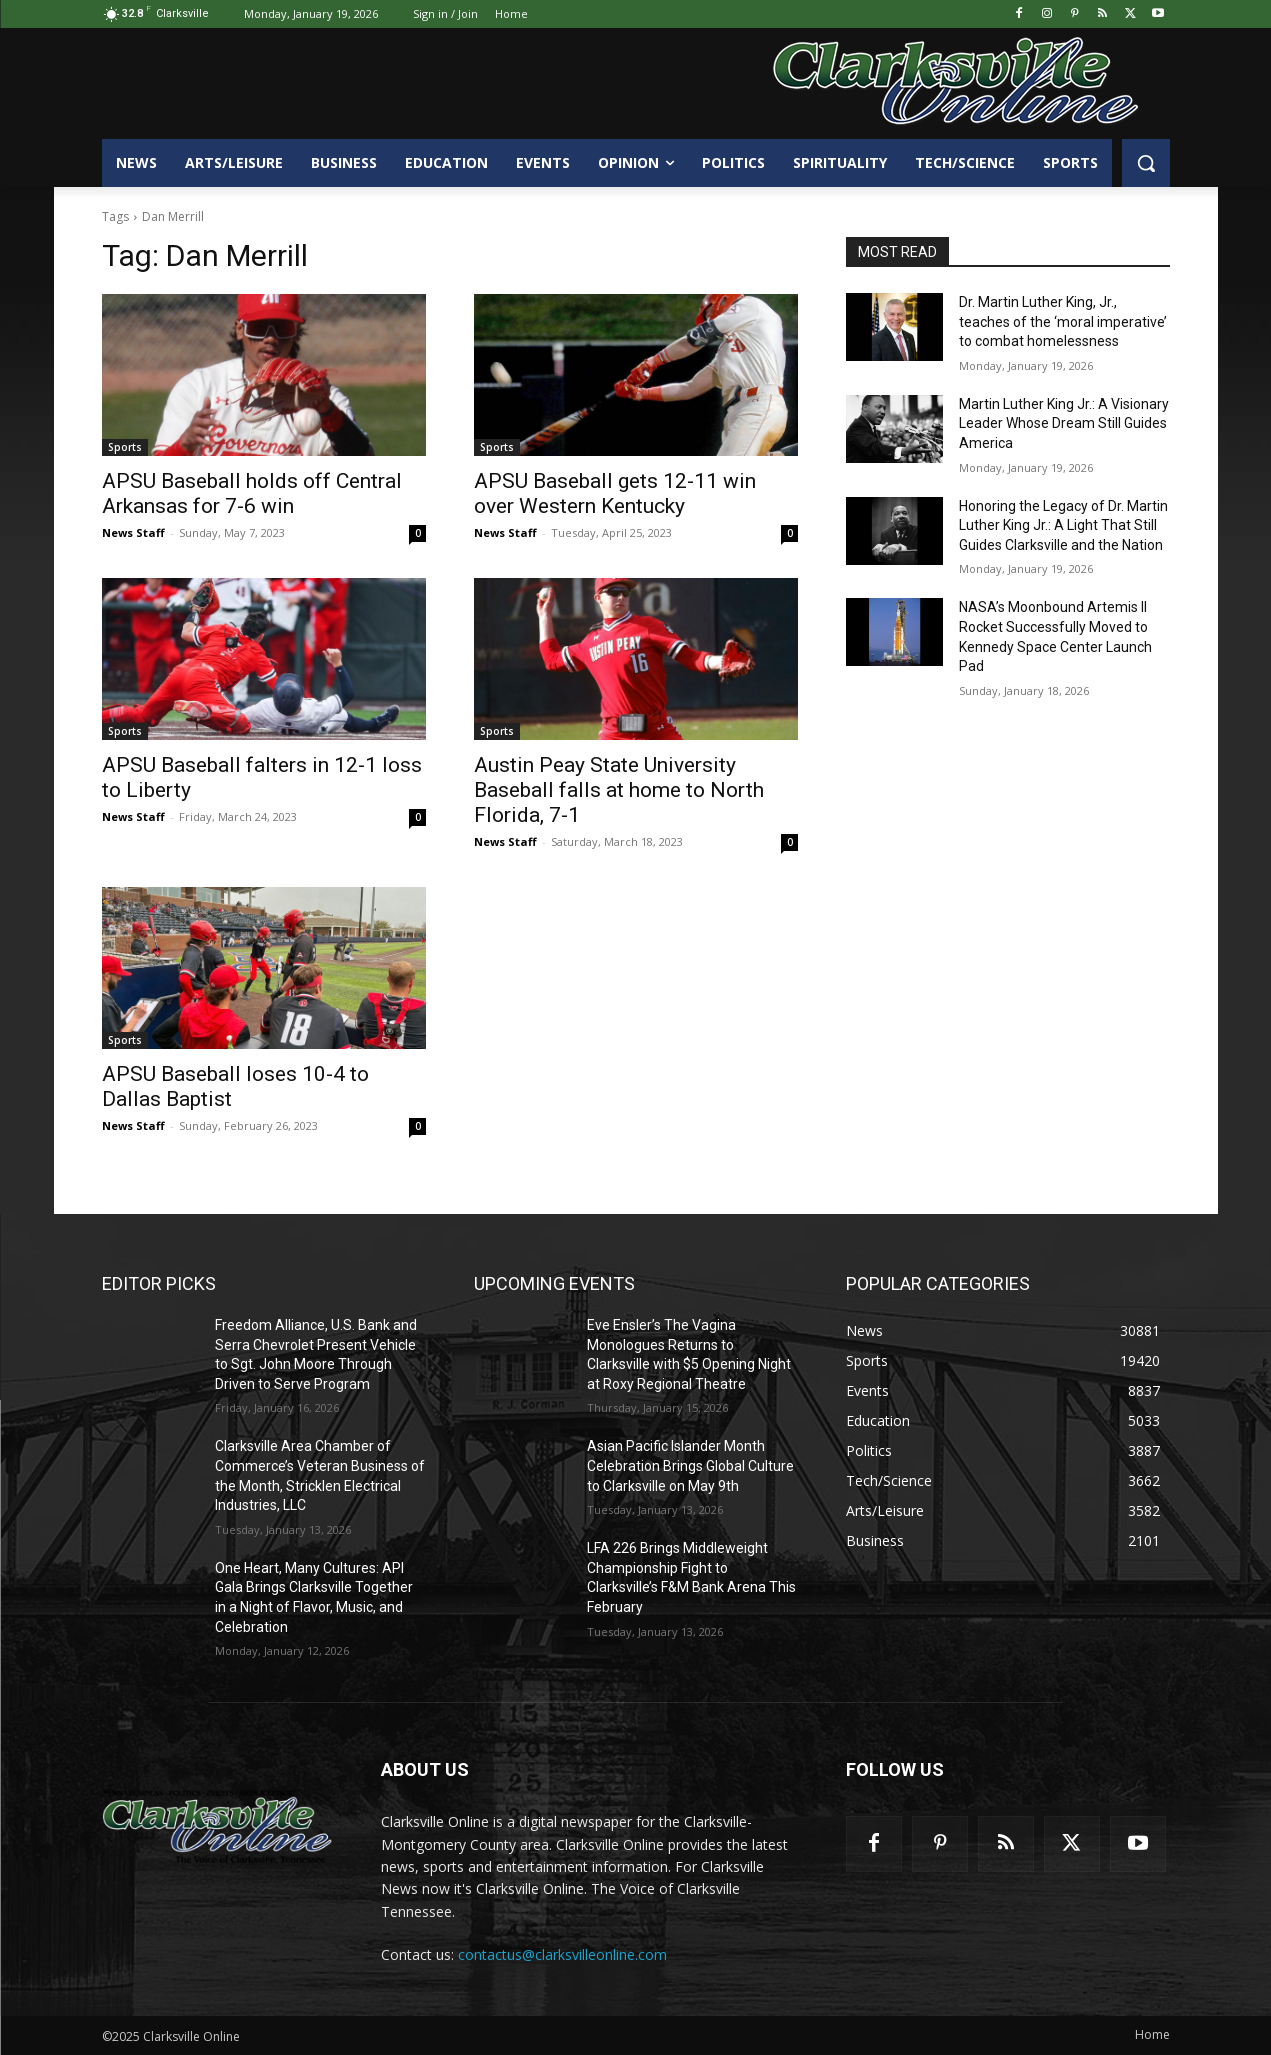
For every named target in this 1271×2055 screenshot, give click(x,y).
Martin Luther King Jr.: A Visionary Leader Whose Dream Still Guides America (1064, 423)
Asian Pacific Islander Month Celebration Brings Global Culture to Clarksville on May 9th (690, 1465)
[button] (1146, 163)
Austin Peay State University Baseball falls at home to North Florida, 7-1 (619, 790)
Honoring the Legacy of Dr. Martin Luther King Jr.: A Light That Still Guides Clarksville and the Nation (1063, 525)
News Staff (133, 532)
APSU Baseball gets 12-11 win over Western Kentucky (615, 493)
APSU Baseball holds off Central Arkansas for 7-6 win (252, 493)
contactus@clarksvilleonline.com (562, 1954)
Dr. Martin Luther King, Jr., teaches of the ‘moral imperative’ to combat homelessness (1063, 321)
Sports (125, 447)
